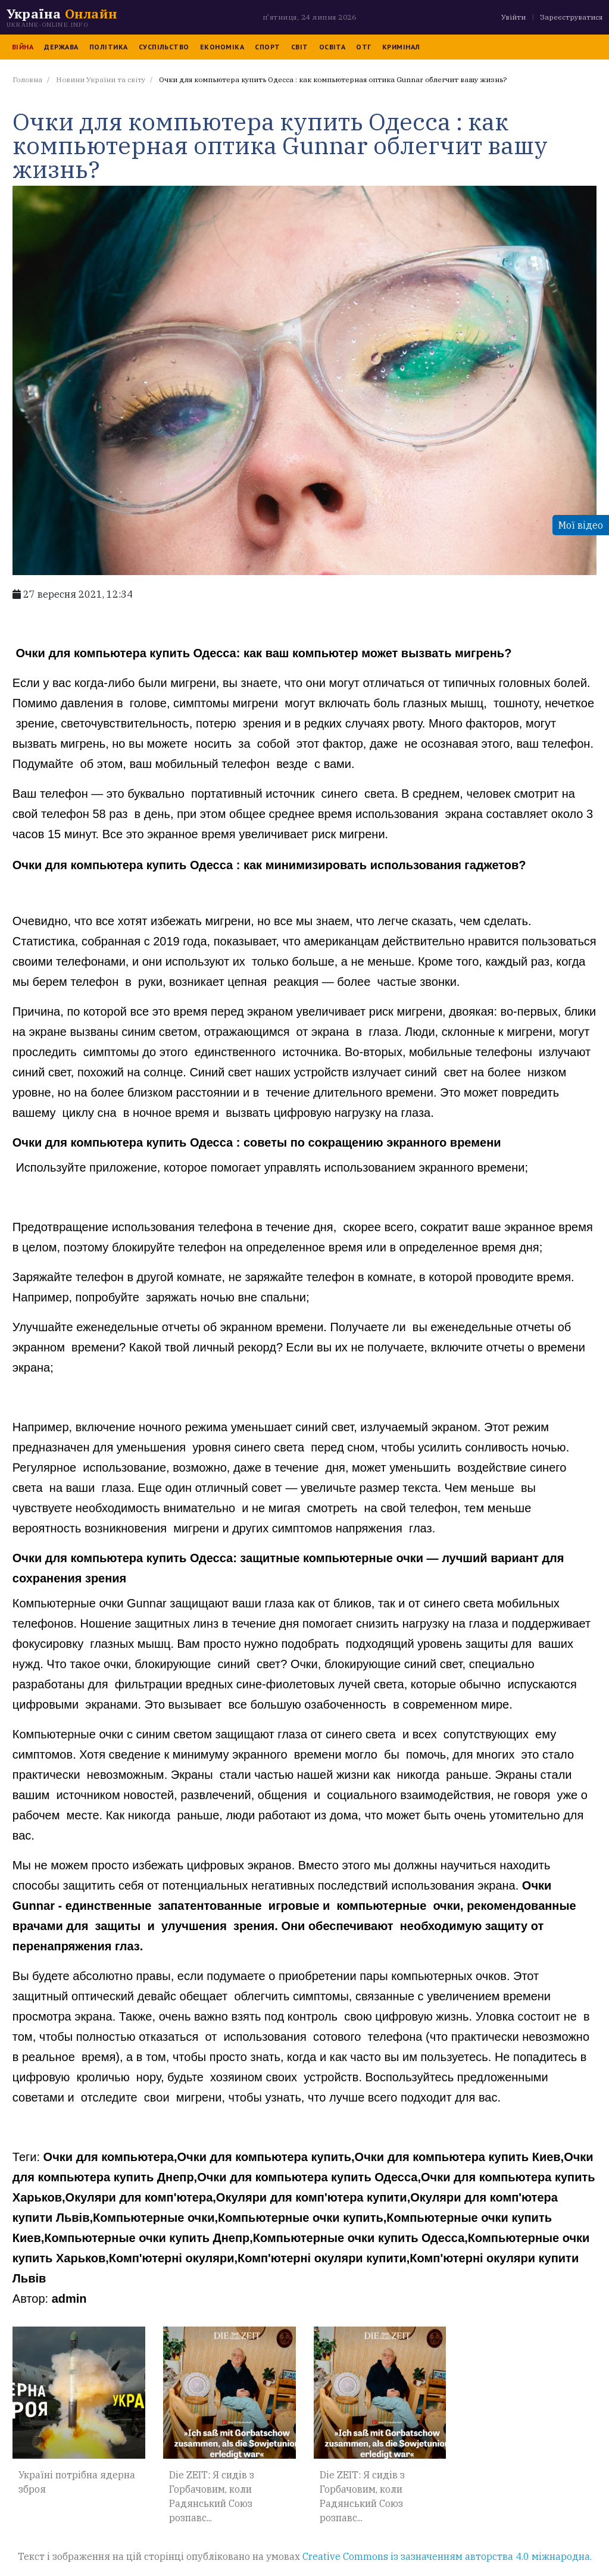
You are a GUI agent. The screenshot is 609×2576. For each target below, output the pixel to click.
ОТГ (357, 46)
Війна (16, 46)
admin (63, 2285)
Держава (55, 46)
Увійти (519, 17)
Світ (293, 46)
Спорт (261, 46)
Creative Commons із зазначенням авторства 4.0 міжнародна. (447, 2547)
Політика (102, 46)
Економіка (216, 46)
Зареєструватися (577, 17)
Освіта (326, 46)
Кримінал (395, 46)
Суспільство (158, 46)
